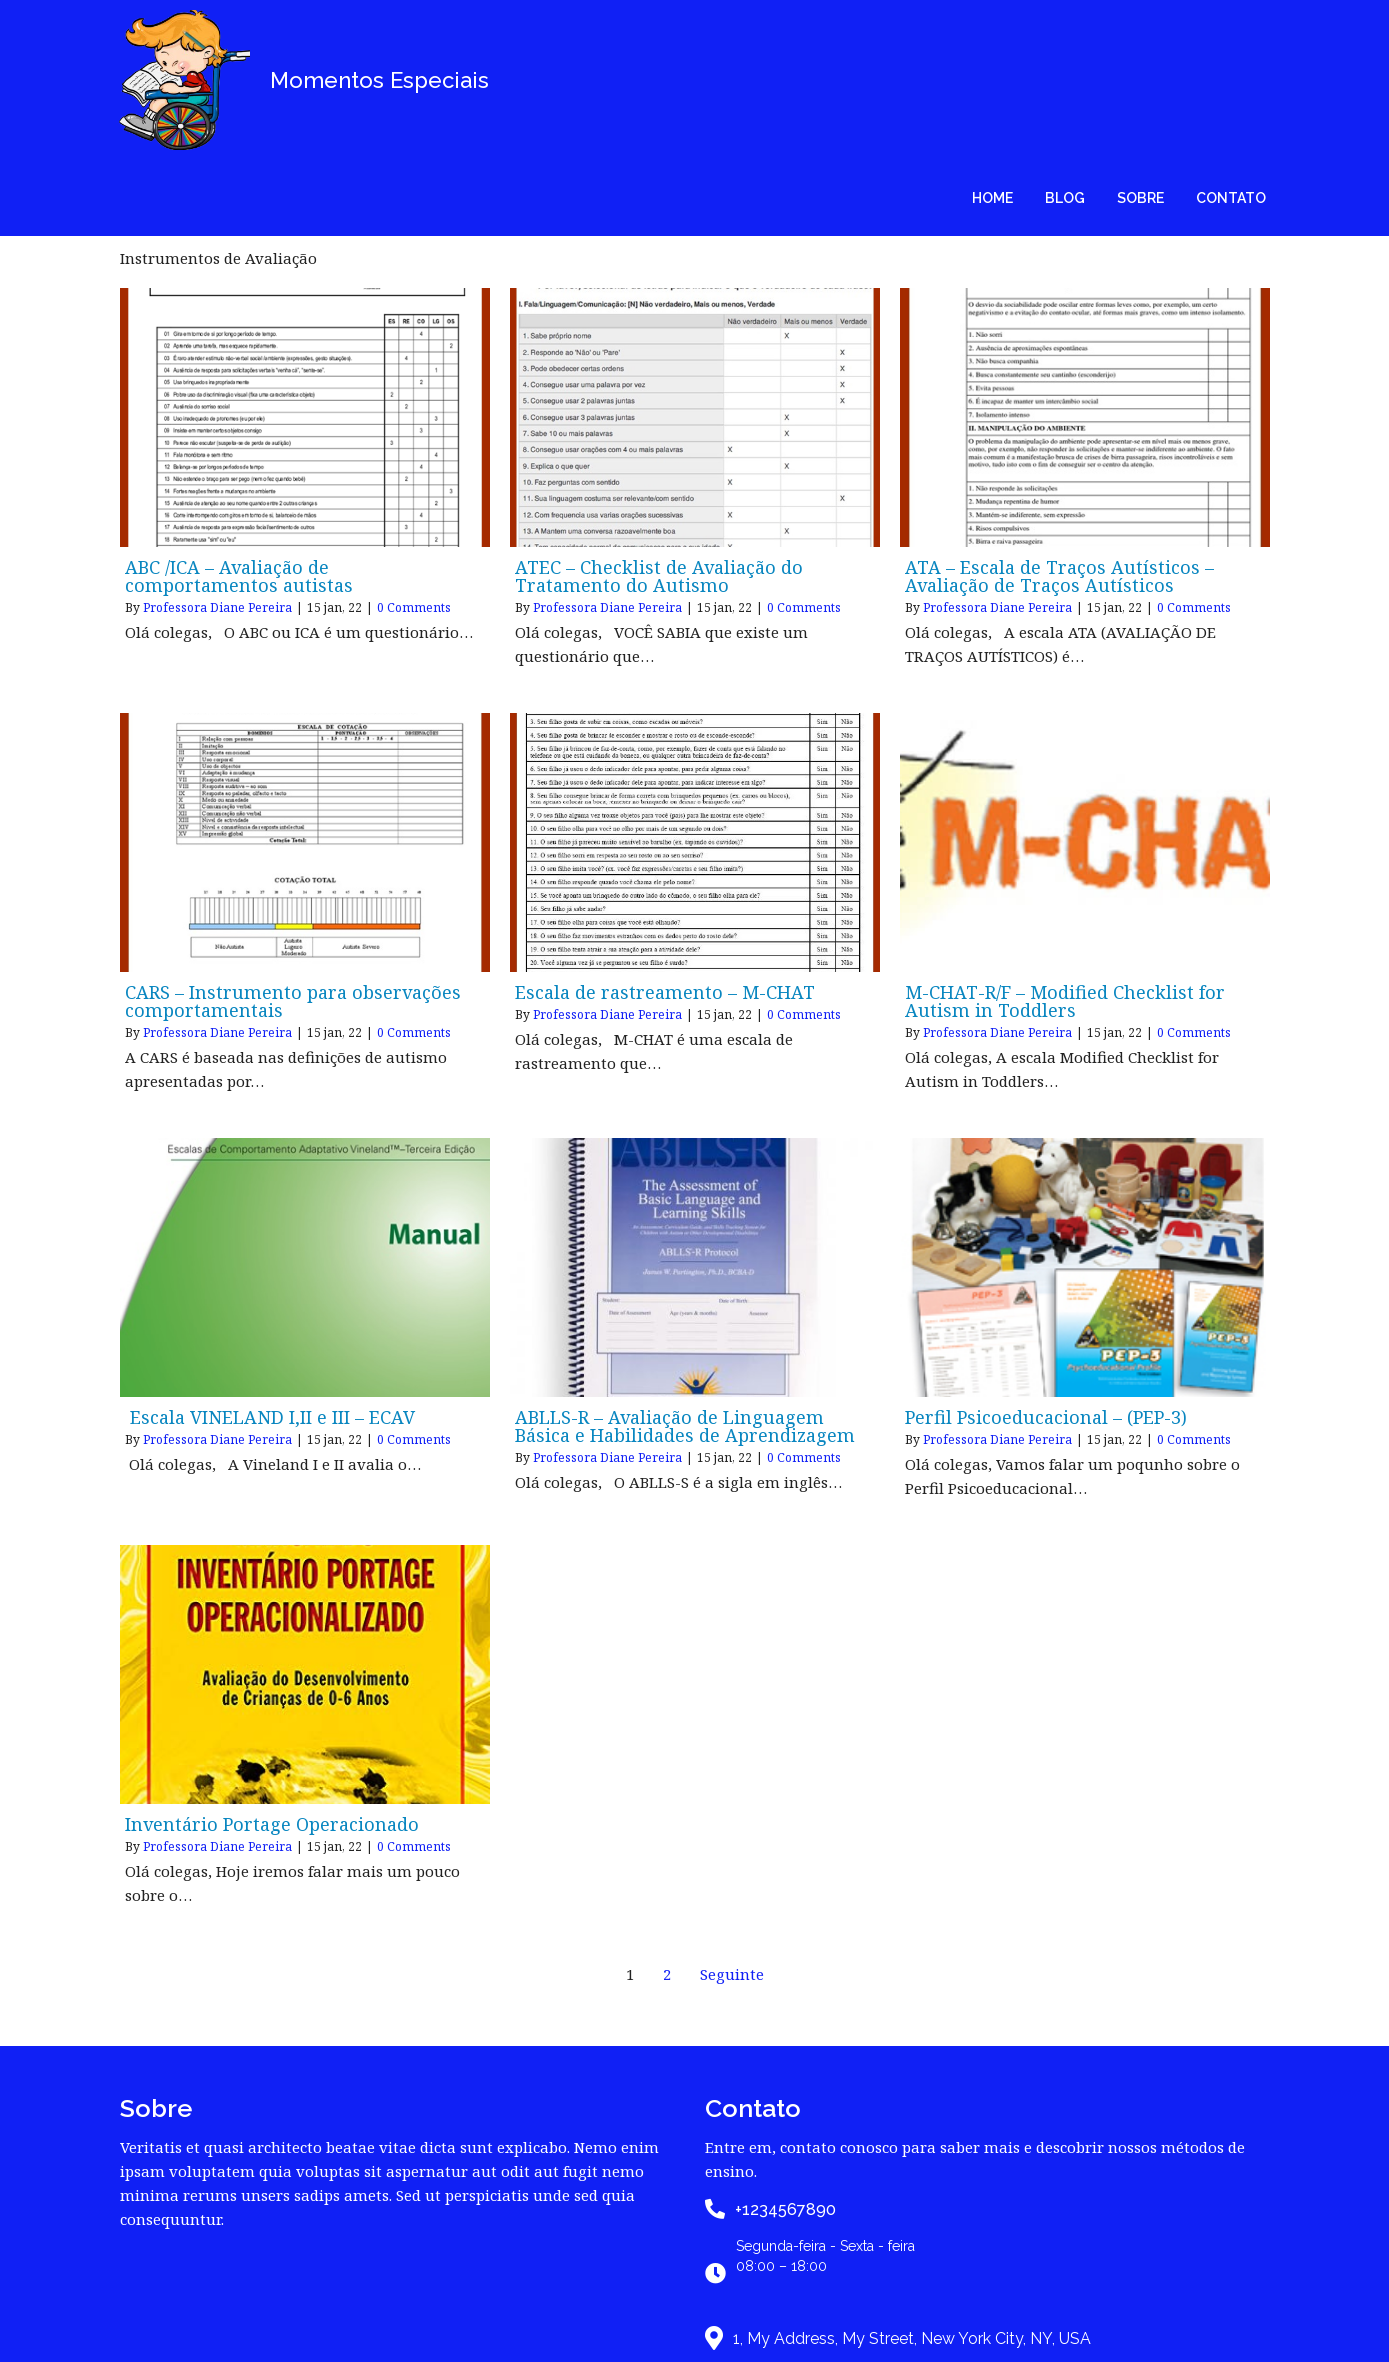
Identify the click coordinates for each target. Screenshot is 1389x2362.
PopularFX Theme (770, 2329)
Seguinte (732, 1828)
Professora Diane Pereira (217, 461)
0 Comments (414, 461)
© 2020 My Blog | (617, 2329)
